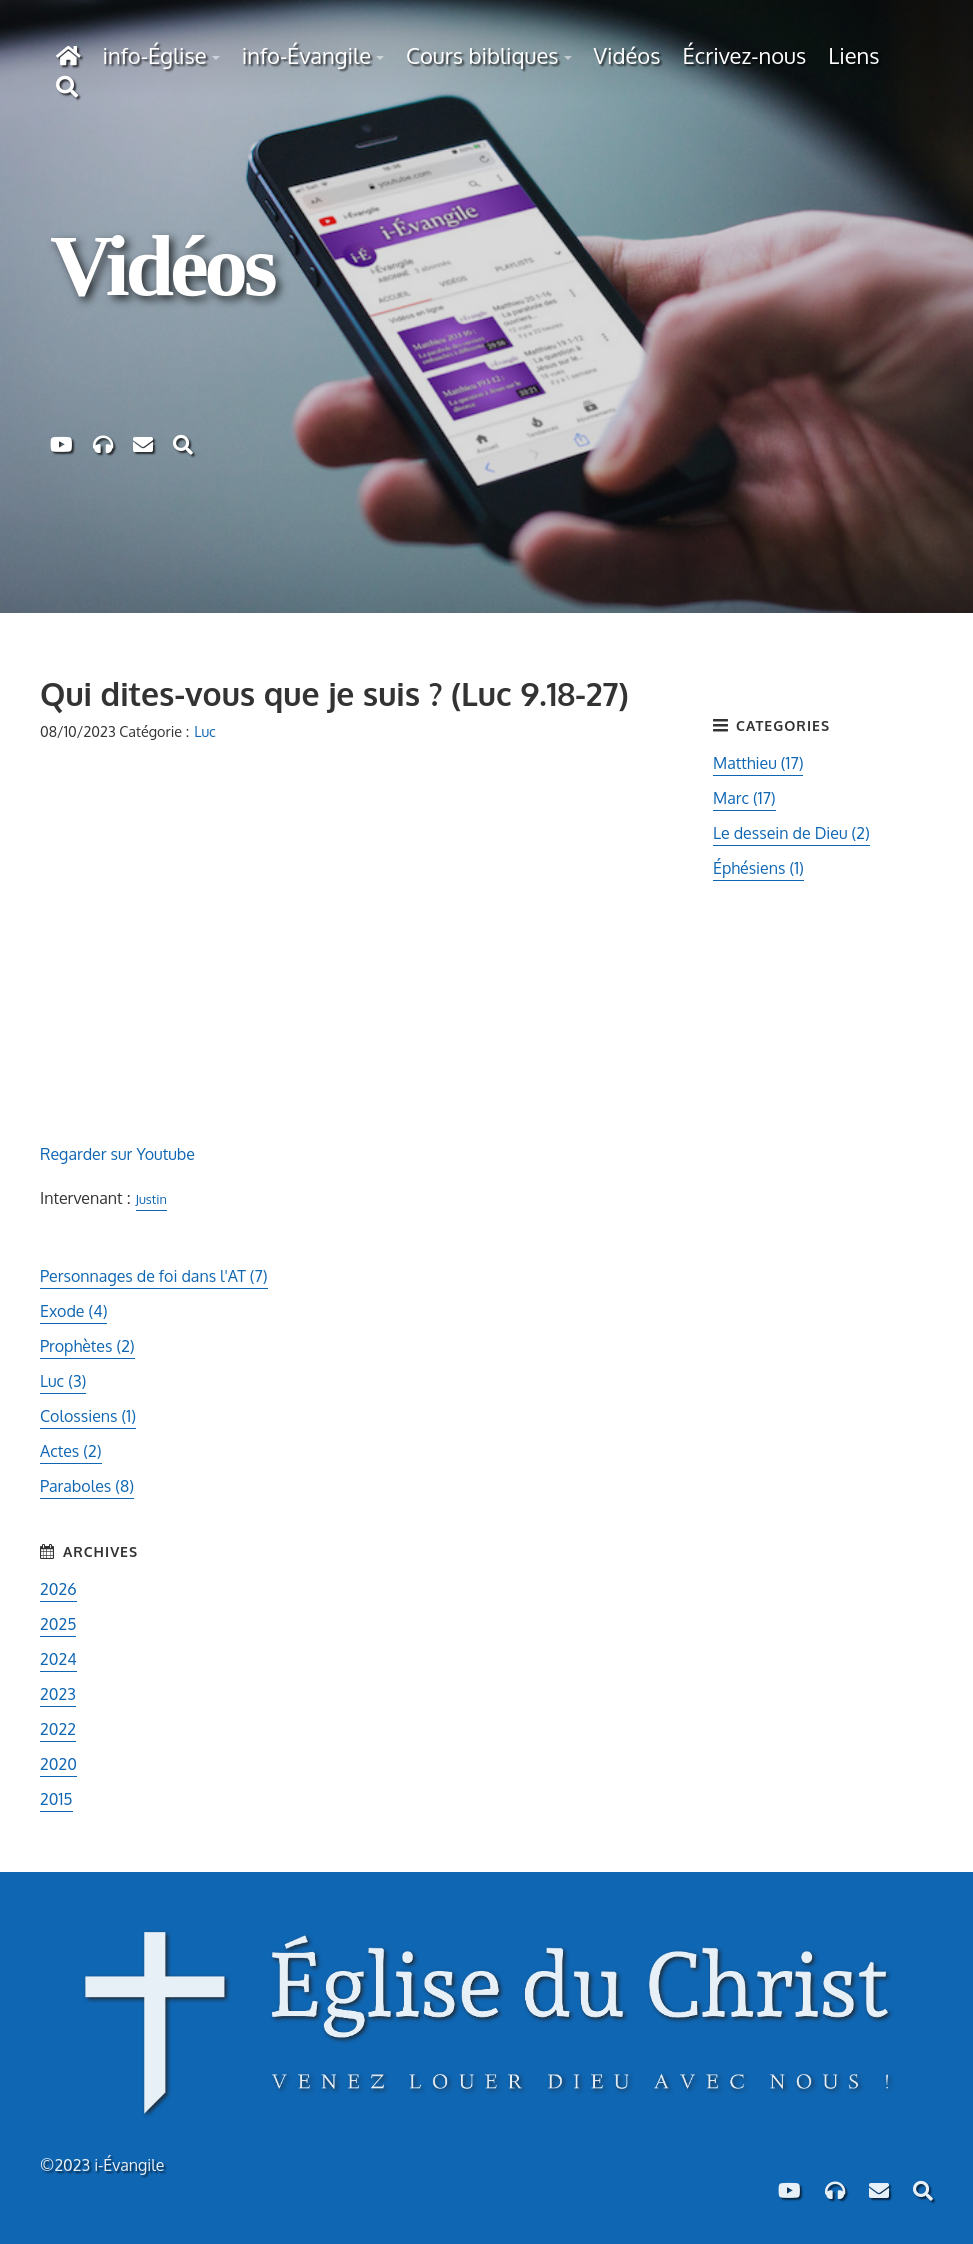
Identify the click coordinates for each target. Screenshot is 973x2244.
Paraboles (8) (87, 1486)
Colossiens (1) (88, 1416)
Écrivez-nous (744, 55)
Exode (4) (73, 1311)
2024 (58, 1659)
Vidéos (627, 55)
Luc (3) (63, 1381)
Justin (151, 1199)
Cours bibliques (482, 55)
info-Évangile (306, 55)
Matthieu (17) (758, 763)
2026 (58, 1589)
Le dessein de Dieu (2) (791, 833)
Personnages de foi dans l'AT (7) (154, 1276)
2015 (56, 1799)
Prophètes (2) (87, 1346)
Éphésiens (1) (758, 868)
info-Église (155, 55)
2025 (58, 1624)
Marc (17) (744, 798)
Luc (205, 731)
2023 (58, 1694)
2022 (58, 1729)
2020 (58, 1764)
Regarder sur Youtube (117, 1154)
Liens (853, 55)
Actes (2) (71, 1451)
